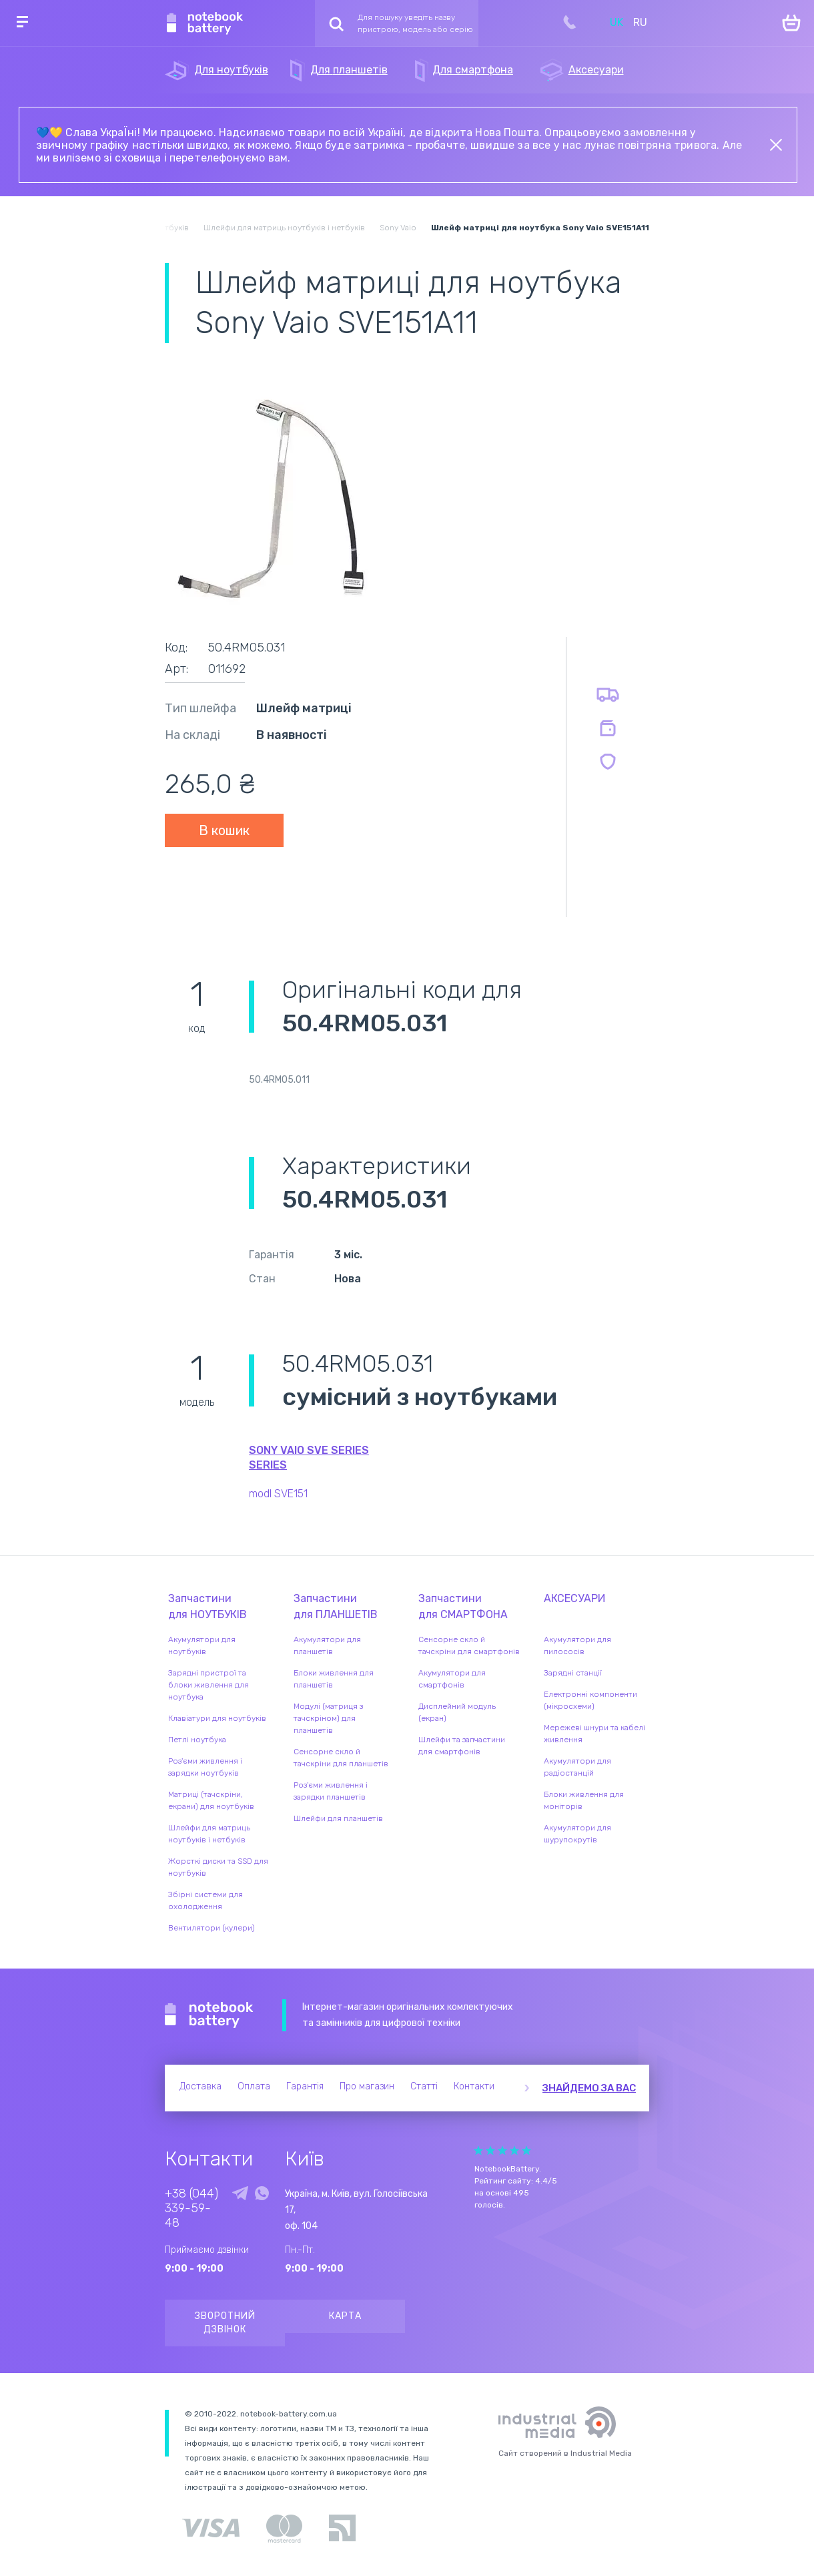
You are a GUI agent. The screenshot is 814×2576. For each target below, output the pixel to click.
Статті (424, 2086)
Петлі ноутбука (197, 1739)
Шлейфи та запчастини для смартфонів (461, 1745)
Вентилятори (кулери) (211, 1928)
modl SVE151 (278, 1493)
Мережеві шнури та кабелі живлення (594, 1733)
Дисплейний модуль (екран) (457, 1712)
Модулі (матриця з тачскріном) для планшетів (328, 1718)
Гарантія (305, 2086)
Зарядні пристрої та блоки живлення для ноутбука (208, 1685)
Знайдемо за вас (589, 2088)
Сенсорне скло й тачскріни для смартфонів (469, 1645)
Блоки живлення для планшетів (334, 1679)
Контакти (474, 2086)
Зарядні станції (573, 1673)
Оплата (254, 2086)
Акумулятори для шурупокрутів (577, 1833)
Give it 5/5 (526, 2150)
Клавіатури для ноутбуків (217, 1718)
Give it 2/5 (490, 2150)
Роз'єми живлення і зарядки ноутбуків (205, 1767)
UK (616, 22)
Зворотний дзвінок (225, 2322)
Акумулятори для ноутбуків (202, 1645)
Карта (345, 2316)
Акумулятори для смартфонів (452, 1679)
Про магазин (367, 2086)
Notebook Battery (209, 2015)
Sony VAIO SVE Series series (309, 1457)
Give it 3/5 (502, 2150)
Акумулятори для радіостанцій (577, 1767)
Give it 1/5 (478, 2150)
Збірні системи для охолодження (205, 1900)
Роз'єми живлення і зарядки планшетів (331, 1791)
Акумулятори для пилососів (577, 1645)
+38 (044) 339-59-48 (191, 2208)
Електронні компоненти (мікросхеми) (590, 1700)
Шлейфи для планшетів (338, 1818)
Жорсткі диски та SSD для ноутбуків (218, 1867)
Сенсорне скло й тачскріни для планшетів (341, 1757)
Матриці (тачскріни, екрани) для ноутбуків (211, 1800)
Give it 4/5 (514, 2150)
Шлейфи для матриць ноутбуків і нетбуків (209, 1833)
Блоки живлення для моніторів (584, 1800)
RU (640, 22)
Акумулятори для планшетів (327, 1645)
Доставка (200, 2086)
